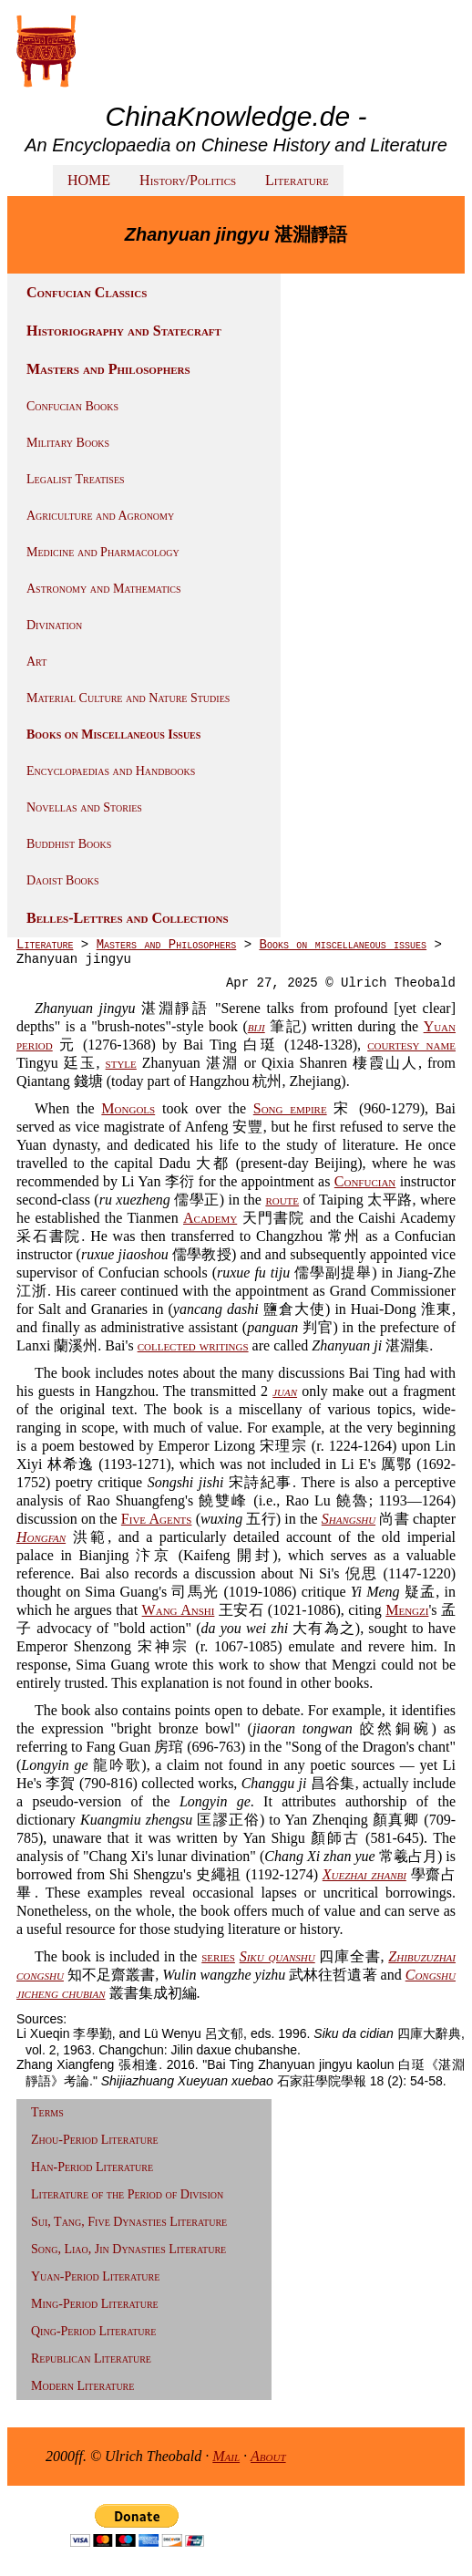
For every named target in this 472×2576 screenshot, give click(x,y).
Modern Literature (82, 2386)
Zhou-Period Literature (95, 2140)
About (268, 2456)
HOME (88, 180)
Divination (54, 625)
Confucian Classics (86, 292)
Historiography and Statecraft (123, 330)
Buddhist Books (68, 844)
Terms (47, 2112)
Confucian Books (72, 406)
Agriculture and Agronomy (100, 515)
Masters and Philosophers (108, 369)
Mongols (128, 1108)
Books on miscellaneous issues (342, 944)
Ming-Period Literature (95, 2304)
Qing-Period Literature (93, 2331)
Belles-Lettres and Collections (127, 918)
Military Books (67, 443)
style (121, 1063)
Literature (297, 180)
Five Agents (156, 1518)
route (282, 1199)
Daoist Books (62, 880)
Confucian (365, 1181)
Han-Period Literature (92, 2167)
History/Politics (187, 180)
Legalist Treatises (75, 479)
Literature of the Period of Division (127, 2194)
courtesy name (411, 1044)
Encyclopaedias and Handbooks (110, 771)
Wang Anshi (178, 1610)
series (218, 1956)
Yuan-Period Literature (95, 2276)
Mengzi (406, 1610)
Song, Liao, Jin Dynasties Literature (128, 2249)
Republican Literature (91, 2358)
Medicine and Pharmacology (103, 552)
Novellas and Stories (84, 807)
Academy (210, 1218)
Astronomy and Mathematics (103, 588)
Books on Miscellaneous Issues (113, 734)
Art (36, 661)
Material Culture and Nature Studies (128, 698)
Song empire (290, 1108)
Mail (226, 2456)
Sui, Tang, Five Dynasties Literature (129, 2222)
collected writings (193, 1345)
